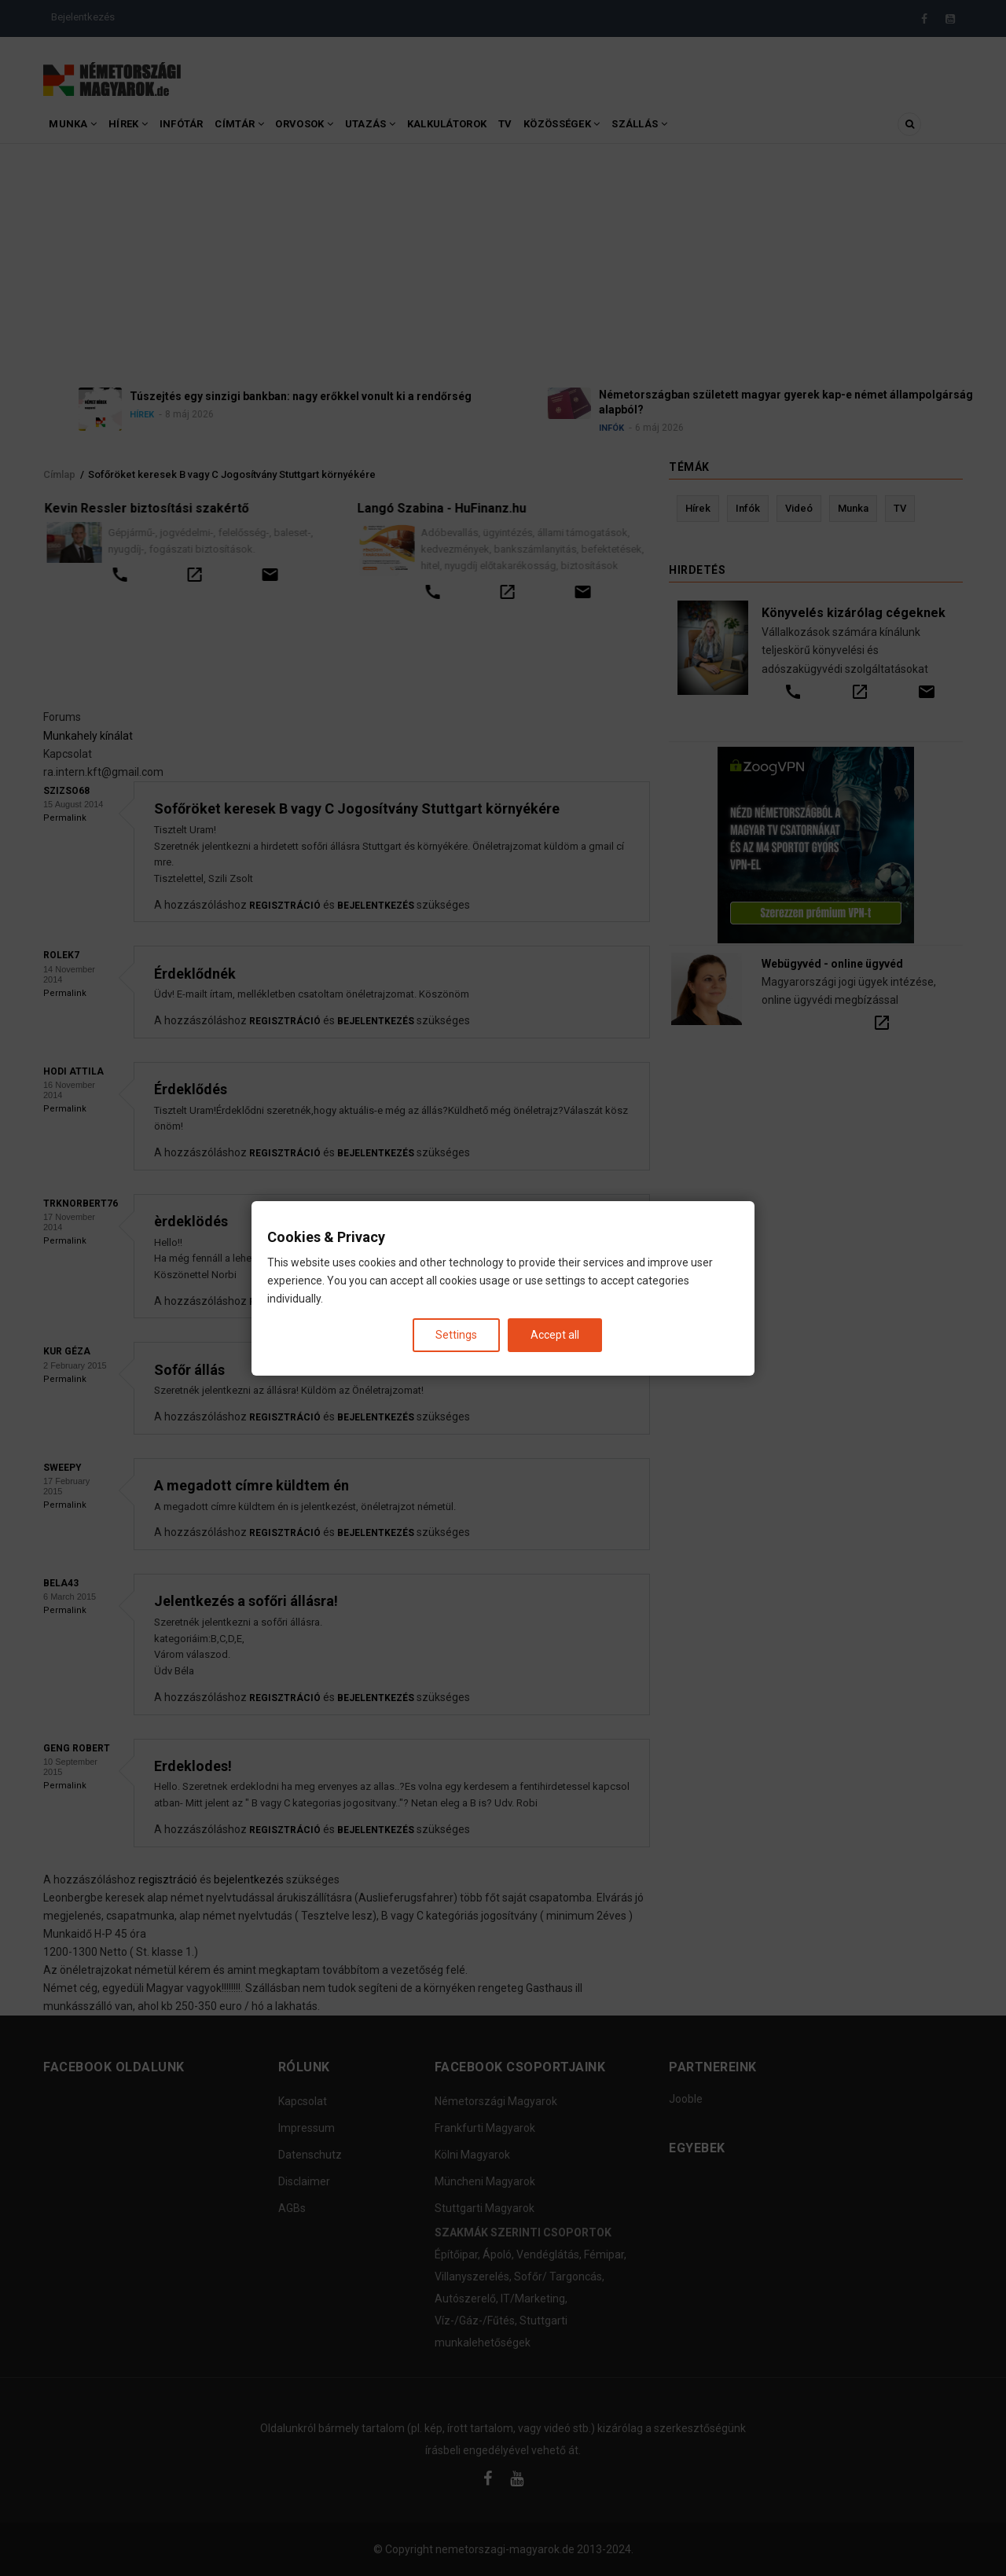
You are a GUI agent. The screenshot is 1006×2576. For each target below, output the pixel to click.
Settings (456, 1334)
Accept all (555, 1334)
